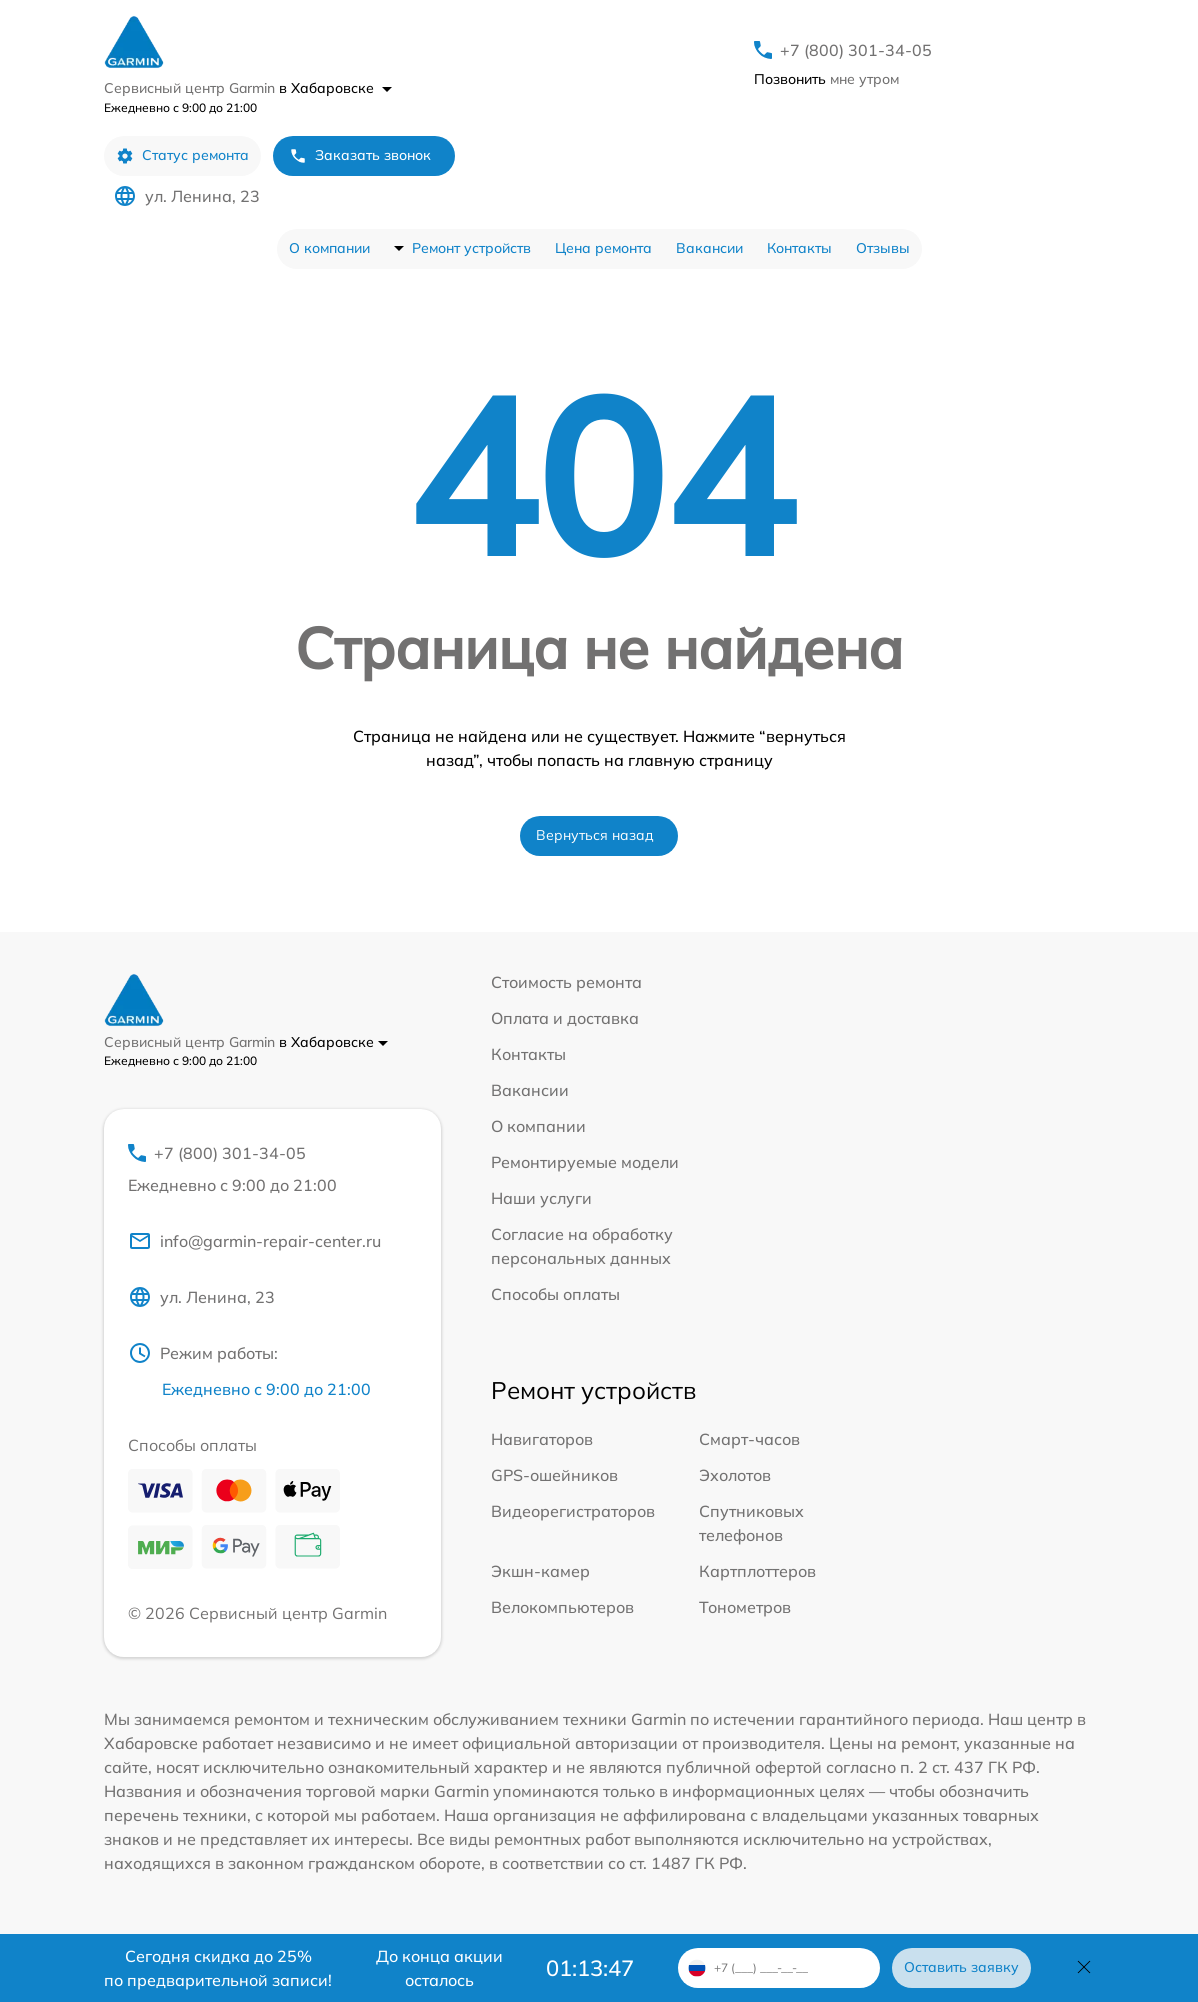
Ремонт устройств (471, 248)
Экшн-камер (540, 1571)
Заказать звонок (360, 155)
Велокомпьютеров (562, 1607)
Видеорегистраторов (573, 1511)
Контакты (799, 248)
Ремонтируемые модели (585, 1162)
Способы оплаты (555, 1294)
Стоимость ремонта (566, 982)
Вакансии (709, 248)
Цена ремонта (603, 248)
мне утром (826, 79)
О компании (329, 248)
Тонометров (745, 1607)
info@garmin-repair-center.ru (254, 1241)
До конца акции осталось (439, 1968)
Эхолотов (735, 1475)
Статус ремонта (182, 155)
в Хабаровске (335, 88)
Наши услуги (541, 1198)
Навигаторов (542, 1439)
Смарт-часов (749, 1439)
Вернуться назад (595, 835)
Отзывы (883, 248)
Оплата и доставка (565, 1018)
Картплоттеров (757, 1571)
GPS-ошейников (554, 1475)
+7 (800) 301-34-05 (856, 50)
